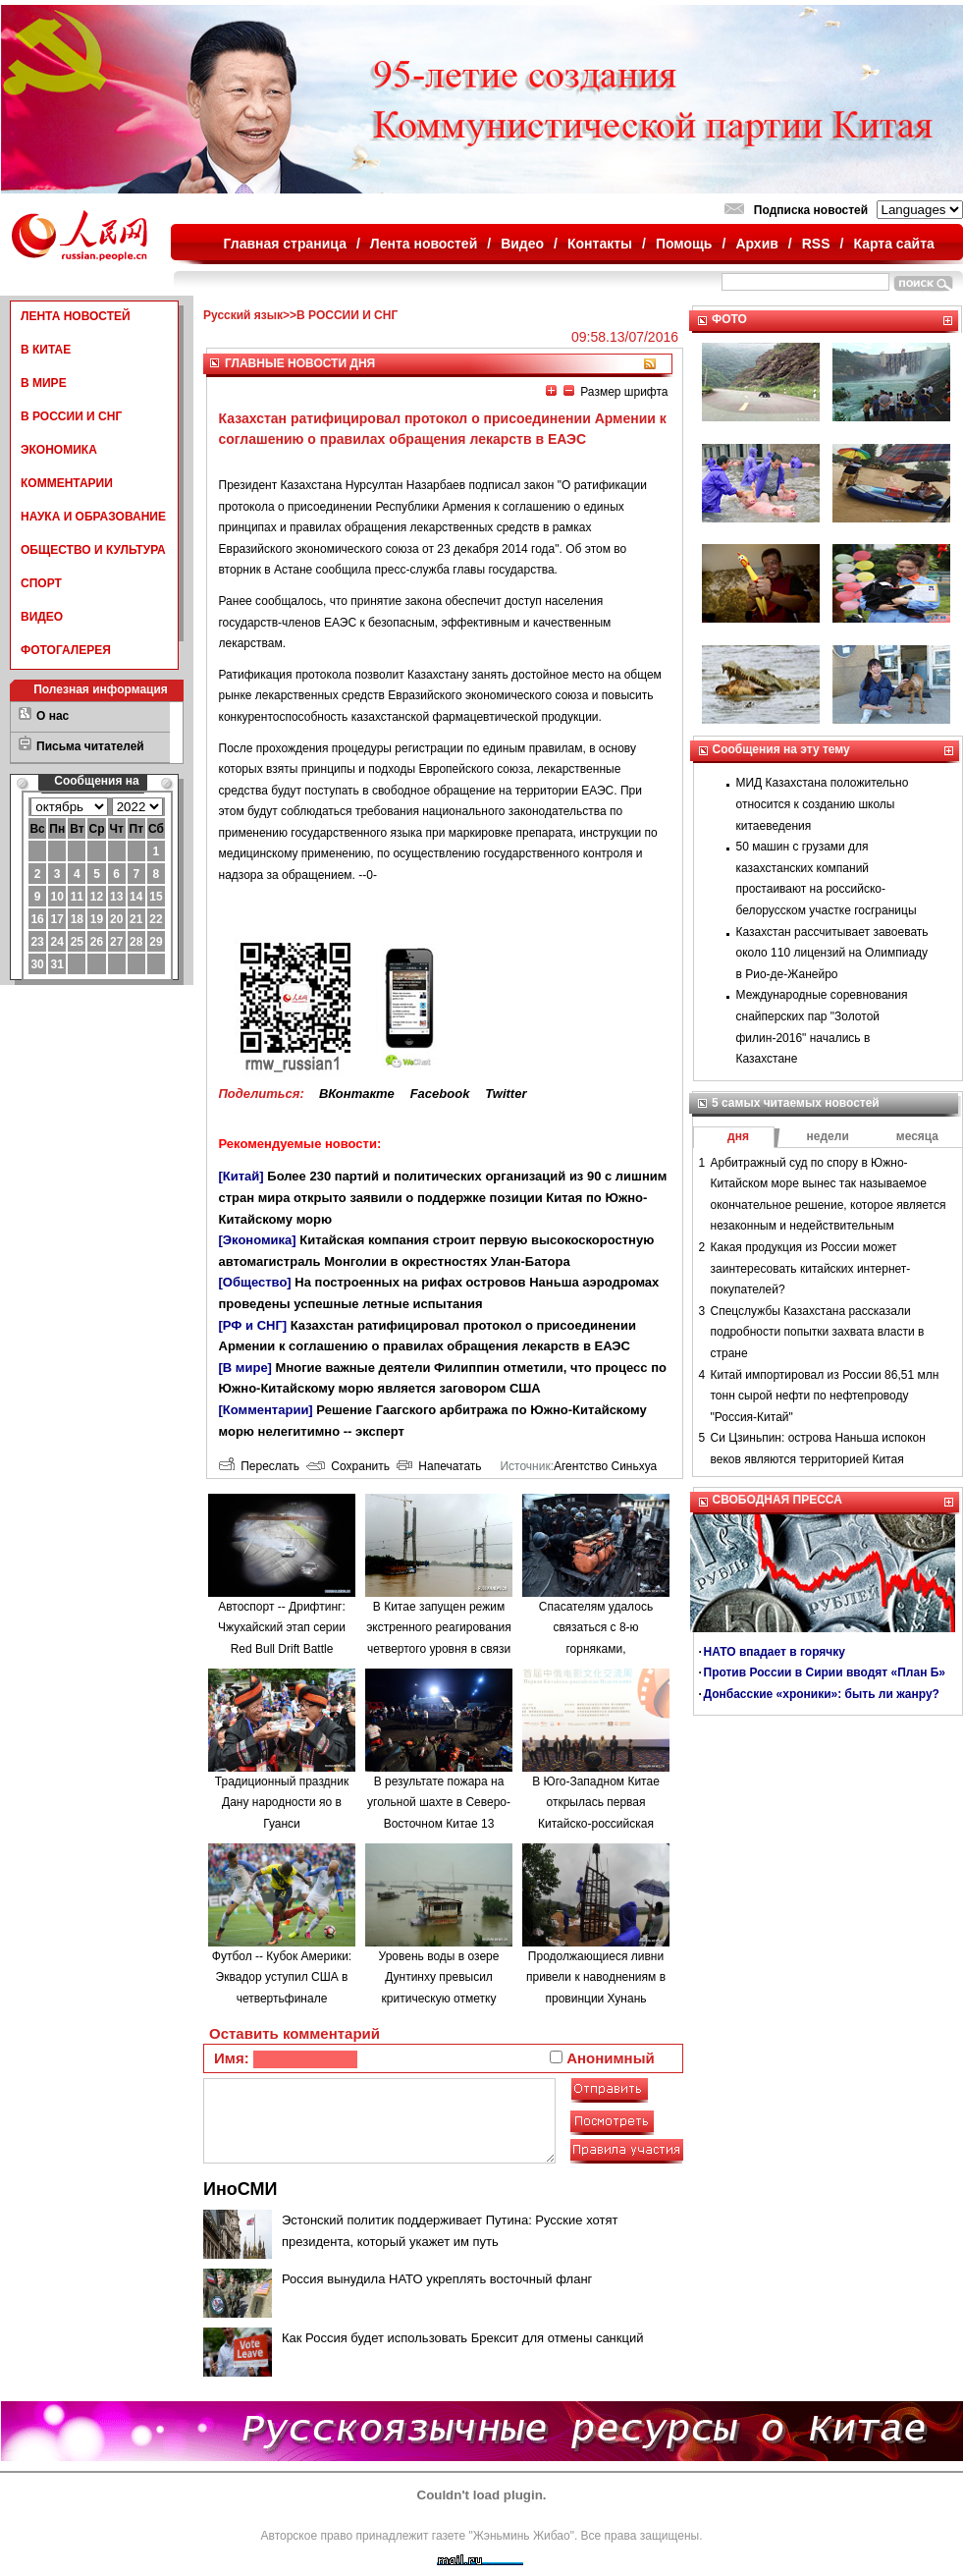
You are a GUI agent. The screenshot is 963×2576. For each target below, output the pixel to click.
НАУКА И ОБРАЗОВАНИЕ (93, 516)
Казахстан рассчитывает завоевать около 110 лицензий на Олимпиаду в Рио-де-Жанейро (832, 953)
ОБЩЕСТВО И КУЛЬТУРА (93, 550)
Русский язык (243, 315)
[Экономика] (257, 1240)
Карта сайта (893, 243)
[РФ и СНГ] (253, 1325)
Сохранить (348, 1466)
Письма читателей (90, 746)
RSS (816, 243)
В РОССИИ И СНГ (71, 416)
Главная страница (285, 243)
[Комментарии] (266, 1409)
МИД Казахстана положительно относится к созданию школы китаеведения (822, 804)
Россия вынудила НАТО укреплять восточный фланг (437, 2279)
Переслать (259, 1466)
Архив (756, 243)
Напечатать (439, 1466)
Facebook (440, 1093)
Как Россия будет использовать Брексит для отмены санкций (462, 2337)
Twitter (505, 1093)
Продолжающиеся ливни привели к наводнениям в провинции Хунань (596, 1977)
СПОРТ (41, 583)
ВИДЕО (42, 617)
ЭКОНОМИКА (59, 450)
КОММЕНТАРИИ (67, 483)
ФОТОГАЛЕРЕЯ (66, 650)
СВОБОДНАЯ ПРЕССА (777, 1500)
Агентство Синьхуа (605, 1466)
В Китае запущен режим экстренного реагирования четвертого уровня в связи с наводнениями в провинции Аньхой (438, 1649)
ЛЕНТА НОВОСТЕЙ (76, 316)
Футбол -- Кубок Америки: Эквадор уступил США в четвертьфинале (281, 1977)
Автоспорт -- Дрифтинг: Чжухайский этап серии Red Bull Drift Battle (282, 1628)
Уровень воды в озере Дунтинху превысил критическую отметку (439, 1977)
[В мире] (245, 1367)
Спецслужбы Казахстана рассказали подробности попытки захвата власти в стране (818, 1332)
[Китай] (241, 1176)
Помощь (684, 243)
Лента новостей (423, 243)
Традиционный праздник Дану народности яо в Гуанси (281, 1803)
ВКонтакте (357, 1093)
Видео (522, 243)
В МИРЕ (44, 383)
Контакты (599, 243)
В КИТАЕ (46, 349)
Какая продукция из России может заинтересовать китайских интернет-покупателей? (811, 1268)
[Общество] (255, 1282)
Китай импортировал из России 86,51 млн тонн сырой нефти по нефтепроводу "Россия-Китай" (825, 1396)
